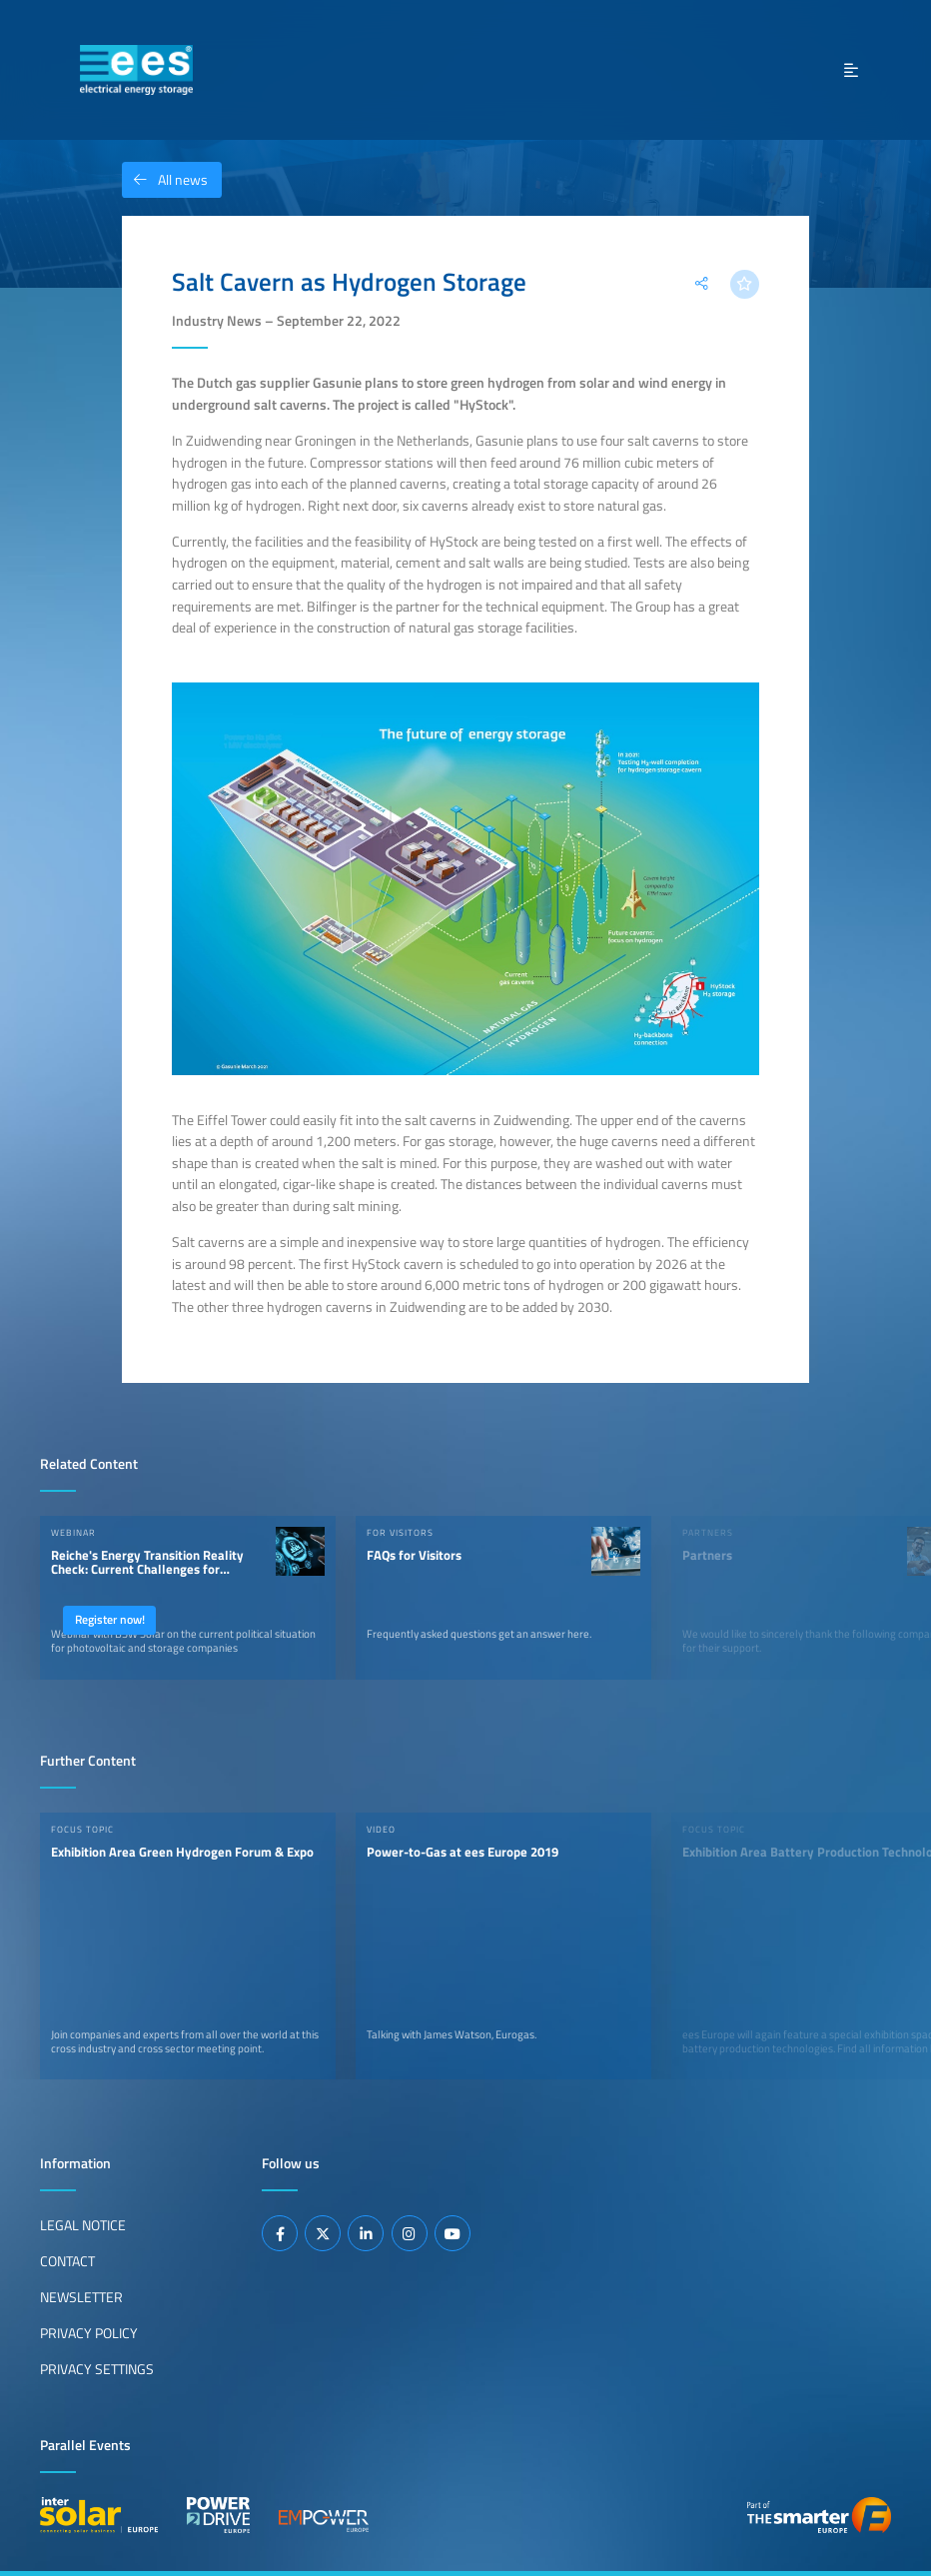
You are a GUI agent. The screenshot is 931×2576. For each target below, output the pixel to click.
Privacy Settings (97, 2369)
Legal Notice (83, 2225)
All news (165, 180)
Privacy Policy (89, 2333)
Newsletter (81, 2297)
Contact (67, 2261)
